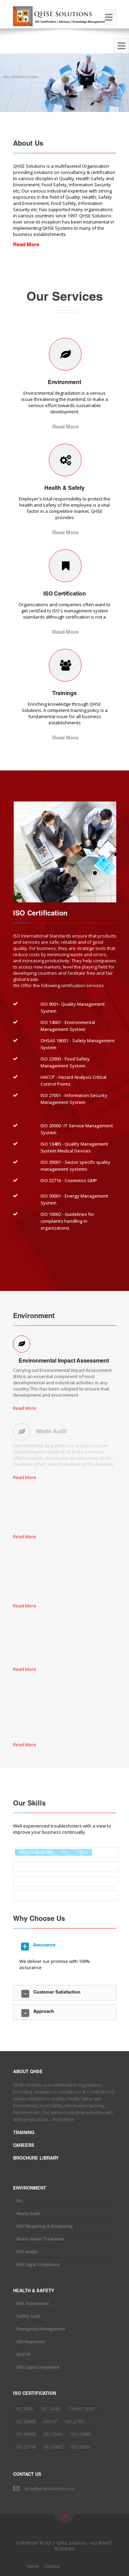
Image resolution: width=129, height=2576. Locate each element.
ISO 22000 (26, 2421)
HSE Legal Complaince (38, 2367)
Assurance (44, 1945)
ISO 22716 (26, 2447)
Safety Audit (29, 2316)
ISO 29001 (53, 2434)
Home (32, 2566)
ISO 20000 (26, 2434)
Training (23, 2133)
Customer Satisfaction (56, 1992)
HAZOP (24, 2354)
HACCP (50, 2421)
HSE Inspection (31, 2342)
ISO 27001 (75, 2421)
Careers (23, 2146)
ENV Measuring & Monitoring (45, 2226)
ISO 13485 (81, 2434)
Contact (52, 2566)
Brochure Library (36, 2158)
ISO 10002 (53, 2447)
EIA (19, 2201)
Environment (64, 383)
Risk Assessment (33, 2303)
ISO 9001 (24, 2409)
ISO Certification (64, 594)
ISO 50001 (81, 2447)
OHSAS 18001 (82, 2409)
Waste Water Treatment (40, 2239)
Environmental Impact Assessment (64, 1361)
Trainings (64, 694)
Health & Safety (64, 489)
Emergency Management (41, 2329)
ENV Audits (27, 2252)
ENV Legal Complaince (38, 2264)
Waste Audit (28, 2213)
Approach (43, 2012)
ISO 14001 (51, 2409)
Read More (65, 427)
